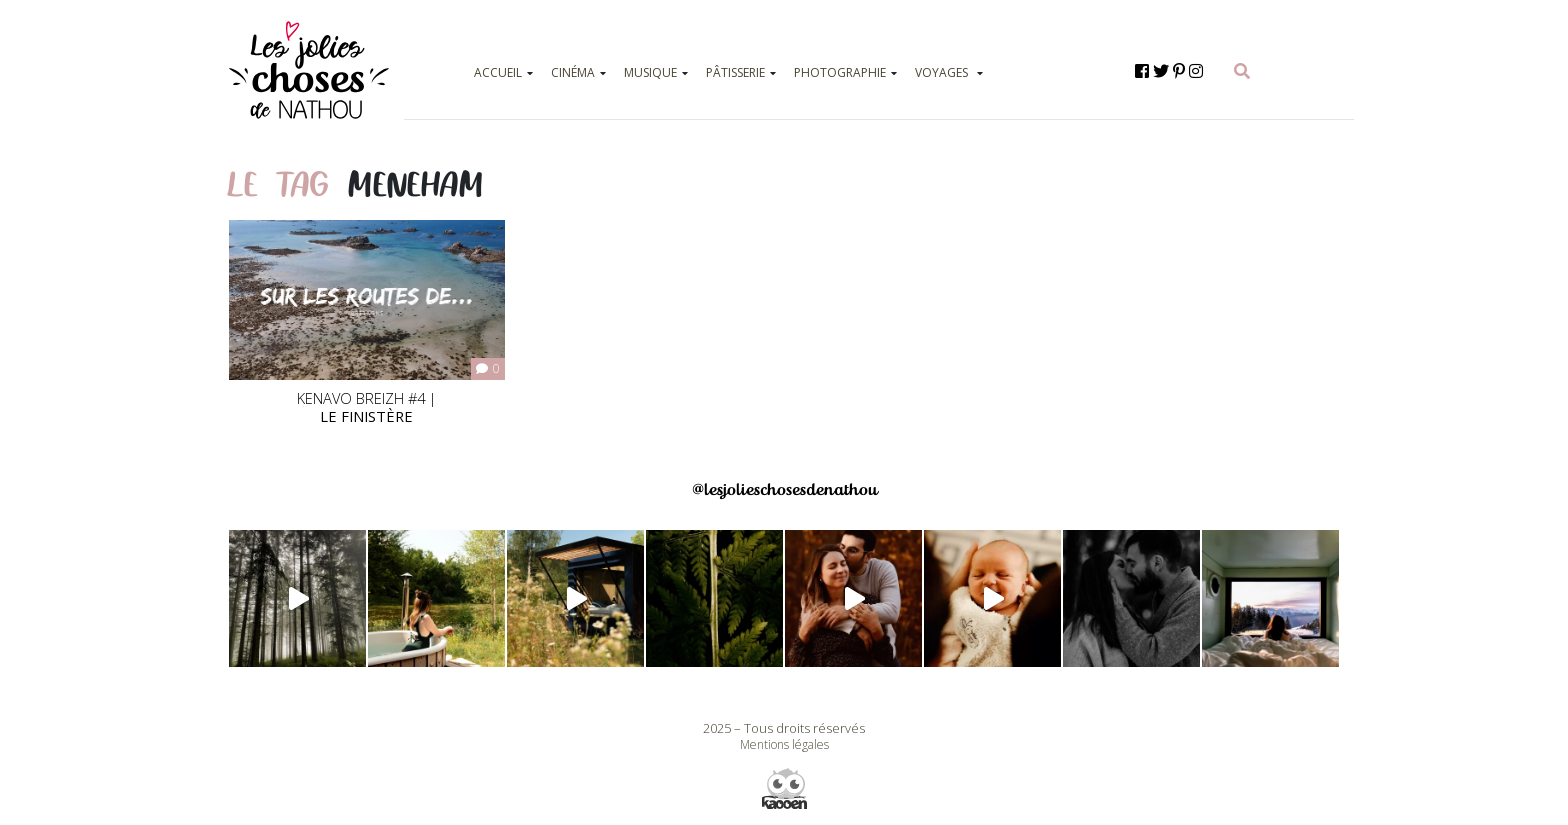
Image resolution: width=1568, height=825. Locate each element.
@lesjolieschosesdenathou (784, 489)
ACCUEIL (498, 72)
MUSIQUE (650, 72)
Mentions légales (784, 744)
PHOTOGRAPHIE (840, 72)
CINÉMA (573, 72)
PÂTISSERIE (735, 72)
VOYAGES (941, 72)
